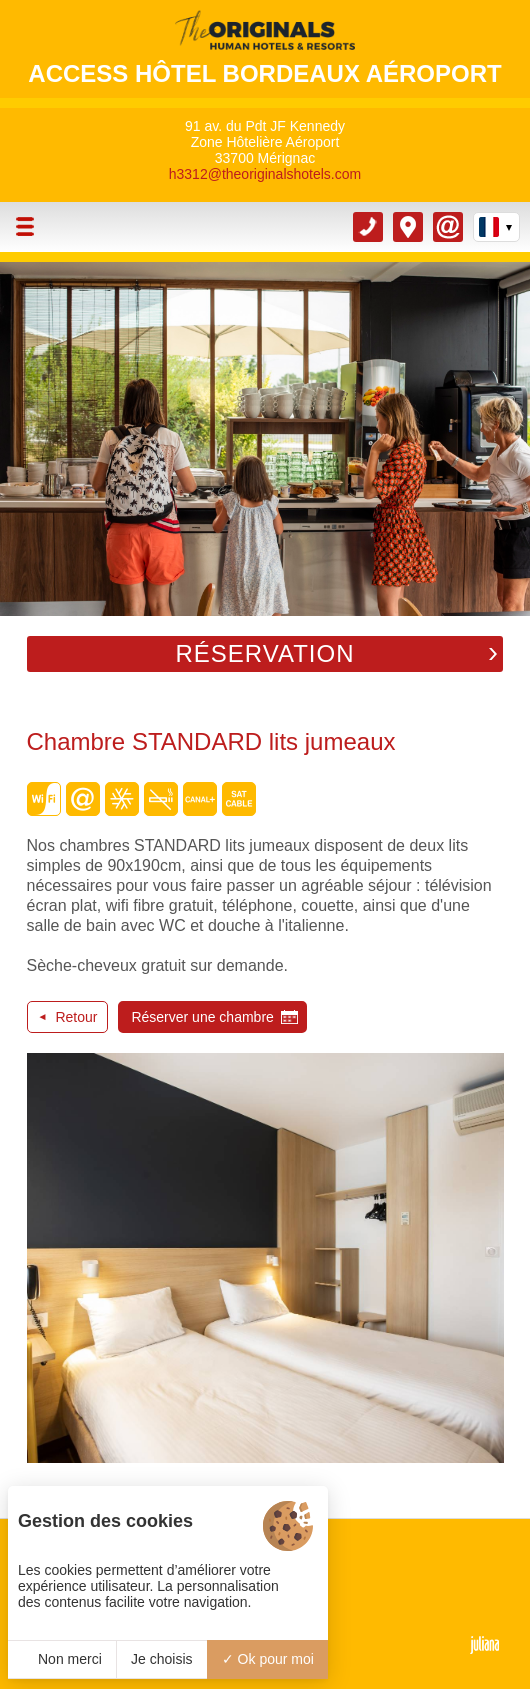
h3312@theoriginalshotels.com (265, 174)
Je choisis (161, 1659)
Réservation (264, 653)
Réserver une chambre (202, 1017)
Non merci (62, 1659)
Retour (76, 1017)
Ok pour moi (268, 1659)
